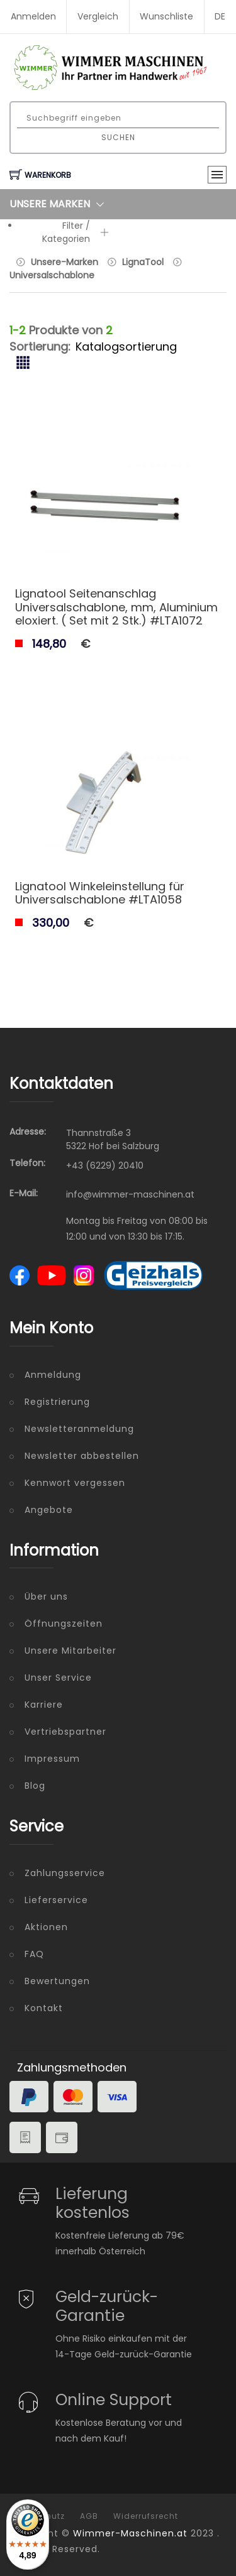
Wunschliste (166, 16)
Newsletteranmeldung (79, 1428)
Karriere (44, 1704)
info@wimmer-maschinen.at (130, 1194)
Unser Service (58, 1677)
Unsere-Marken (64, 262)
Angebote (49, 1510)
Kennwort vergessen (75, 1482)
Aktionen (46, 1927)
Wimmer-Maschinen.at (130, 2533)
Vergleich (97, 16)
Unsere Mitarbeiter (70, 1650)
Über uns (46, 1596)
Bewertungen (57, 1981)
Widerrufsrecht (145, 2516)
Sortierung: (39, 346)
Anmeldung (53, 1374)
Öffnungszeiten (64, 1623)
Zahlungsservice (65, 1873)
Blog (35, 1785)
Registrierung (57, 1401)
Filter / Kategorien (75, 232)
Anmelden (33, 16)
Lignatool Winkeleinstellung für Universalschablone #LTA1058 (99, 893)
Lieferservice (56, 1900)
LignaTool (143, 262)
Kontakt (44, 2008)
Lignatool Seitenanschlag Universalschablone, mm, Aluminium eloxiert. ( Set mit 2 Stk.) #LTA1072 (116, 607)
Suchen (118, 137)
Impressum (52, 1758)
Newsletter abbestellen (82, 1455)
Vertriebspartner (65, 1731)
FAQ (34, 1954)
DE (220, 16)
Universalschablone (51, 275)
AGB (89, 2516)
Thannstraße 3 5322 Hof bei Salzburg (112, 1139)
